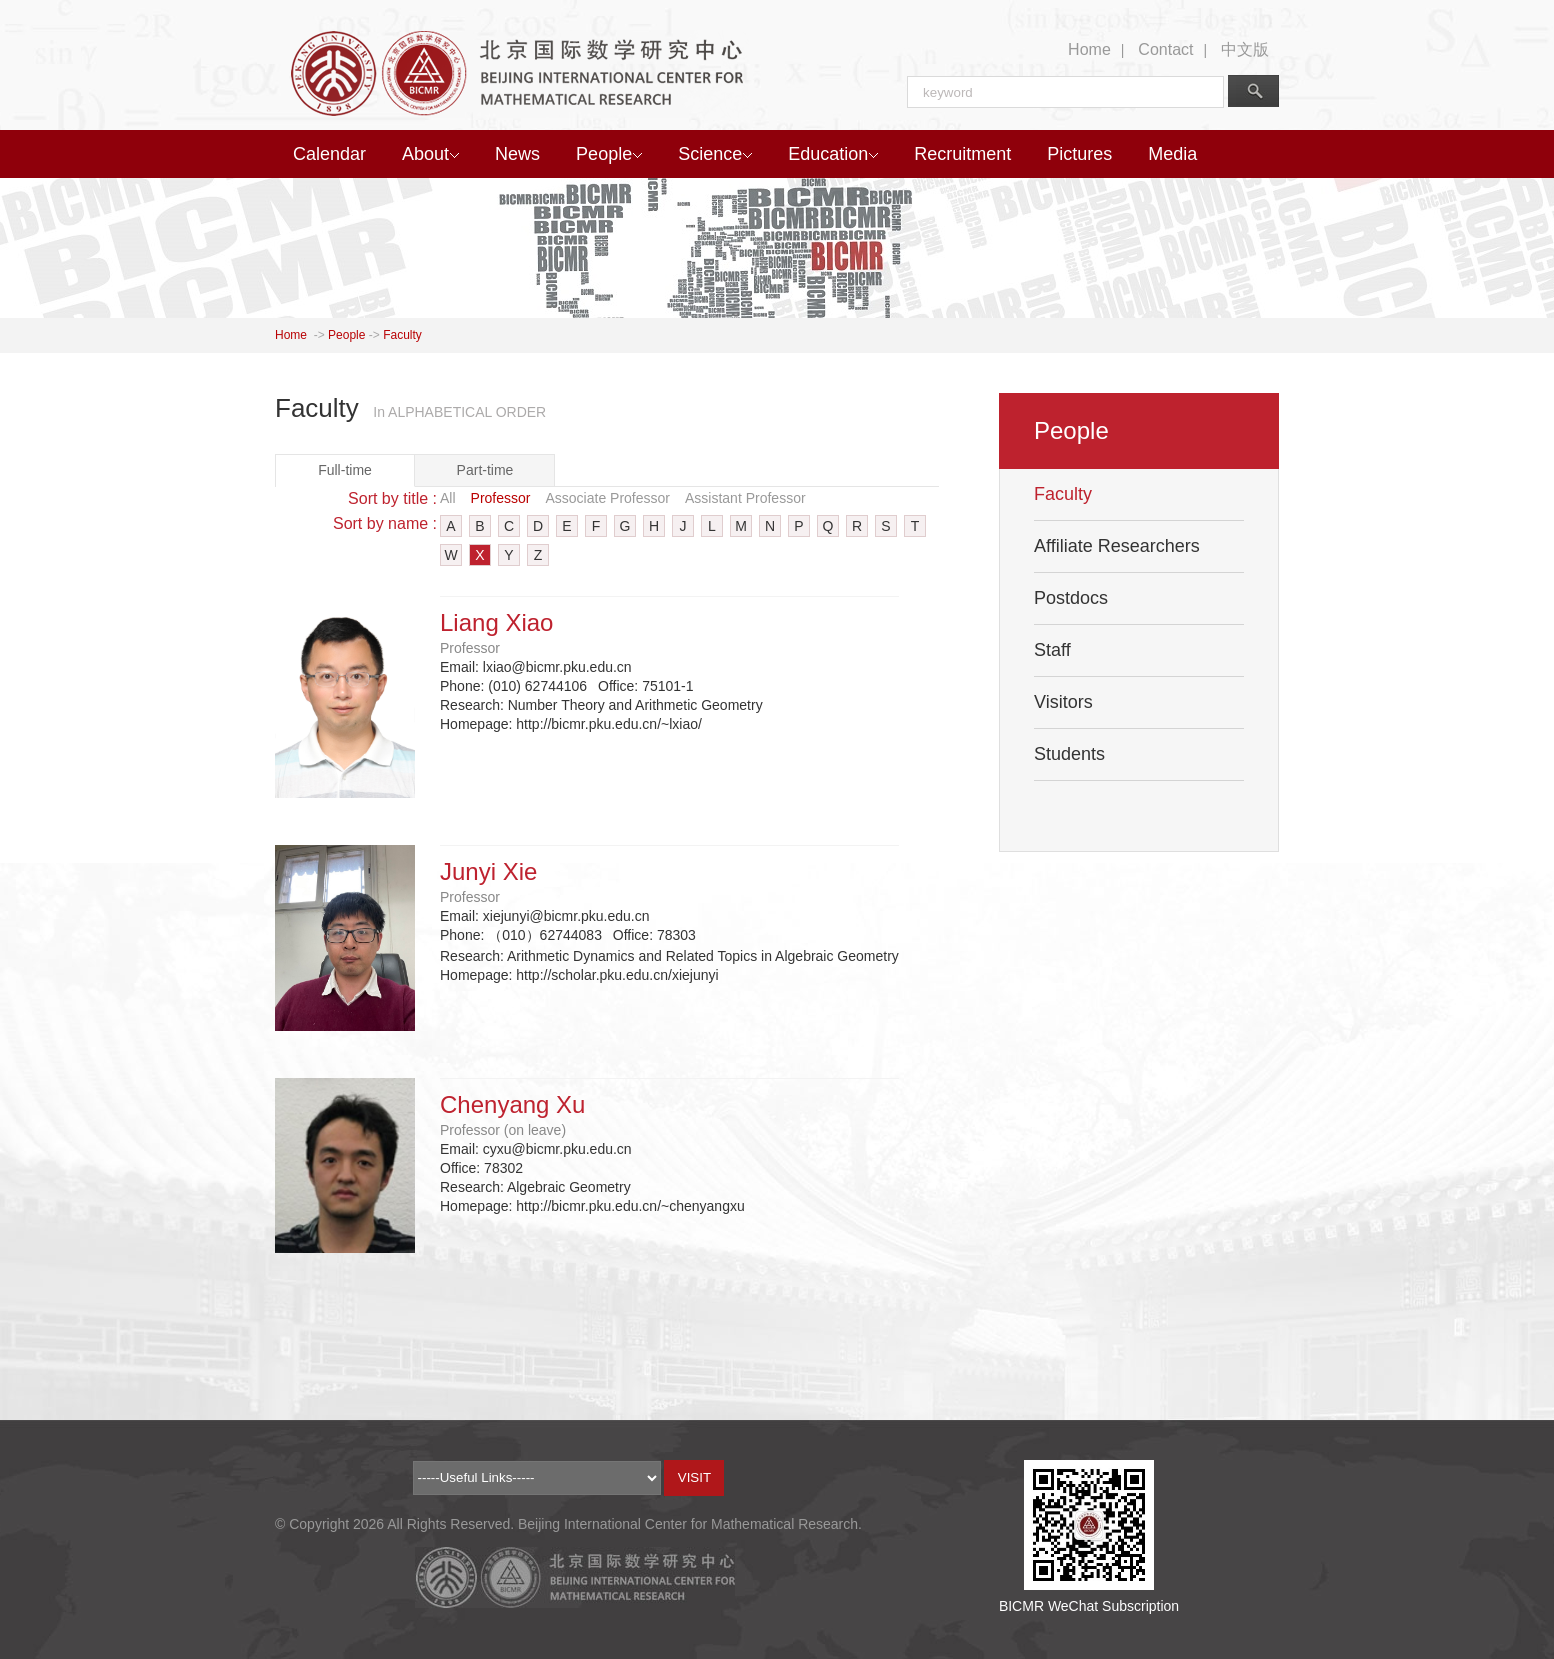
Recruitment (962, 154)
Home (1089, 49)
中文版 (1245, 49)
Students (1069, 754)
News (517, 154)
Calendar (329, 154)
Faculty (402, 335)
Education (833, 154)
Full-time (345, 470)
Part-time (485, 470)
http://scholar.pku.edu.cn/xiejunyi (617, 975)
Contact (1165, 49)
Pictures (1079, 154)
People (609, 154)
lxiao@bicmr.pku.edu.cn (557, 667)
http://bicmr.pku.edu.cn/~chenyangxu (630, 1206)
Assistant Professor (745, 498)
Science (715, 154)
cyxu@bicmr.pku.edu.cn (557, 1149)
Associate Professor (607, 498)
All (448, 498)
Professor (501, 498)
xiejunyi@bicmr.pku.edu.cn (566, 916)
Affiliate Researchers (1117, 546)
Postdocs (1071, 598)
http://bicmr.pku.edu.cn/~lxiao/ (609, 724)
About (430, 154)
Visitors (1063, 702)
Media (1172, 154)
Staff (1052, 650)
